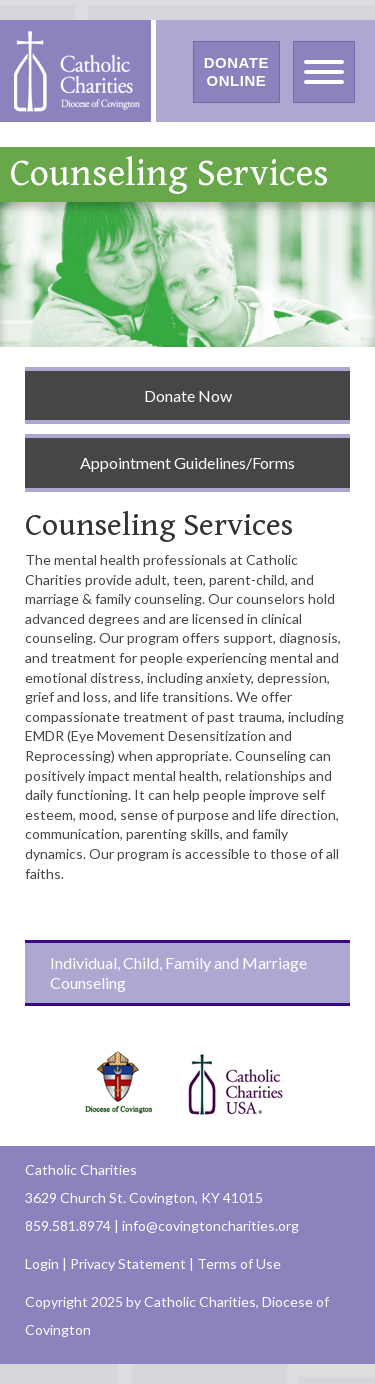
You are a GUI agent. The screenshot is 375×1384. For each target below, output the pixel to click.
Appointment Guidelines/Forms (187, 462)
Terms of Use (239, 1263)
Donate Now (188, 395)
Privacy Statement (128, 1263)
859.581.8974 (68, 1225)
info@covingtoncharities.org (210, 1225)
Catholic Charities (81, 1169)
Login (42, 1263)
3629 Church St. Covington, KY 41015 (144, 1197)
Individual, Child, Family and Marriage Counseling (178, 972)
